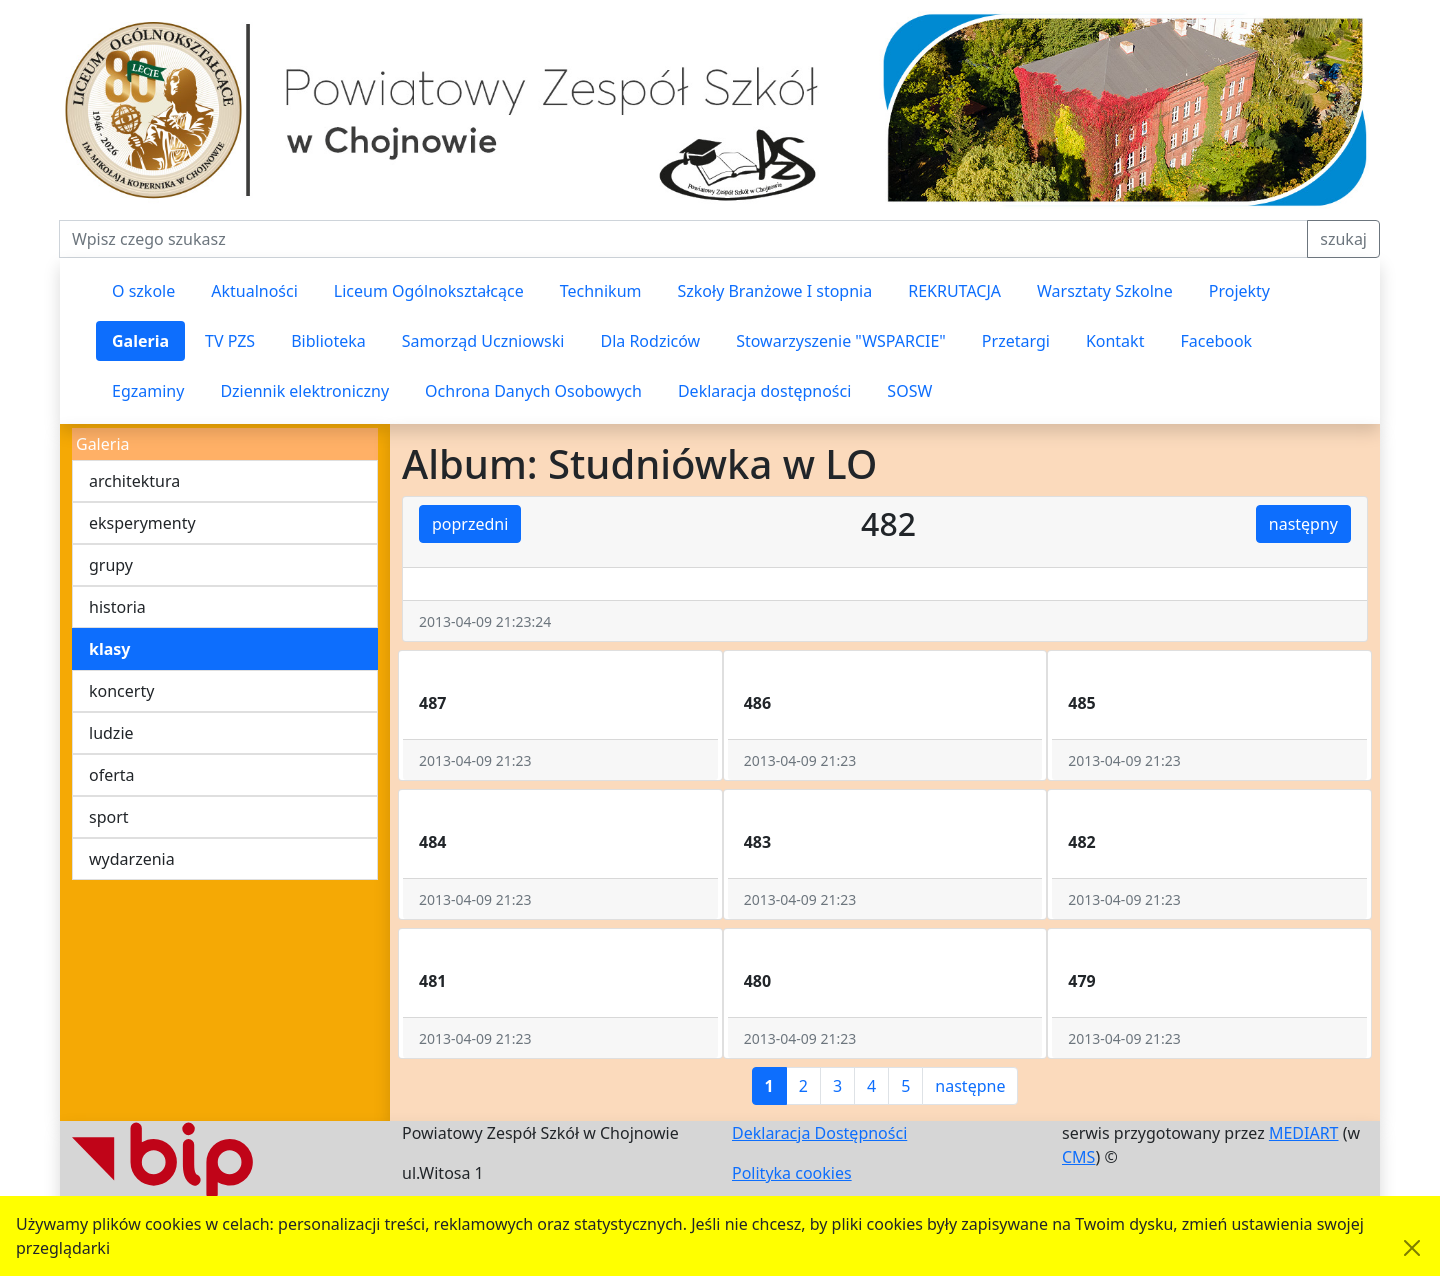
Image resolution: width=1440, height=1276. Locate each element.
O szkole (143, 291)
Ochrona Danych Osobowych (533, 391)
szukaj (1343, 239)
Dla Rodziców (650, 341)
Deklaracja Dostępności (819, 1133)
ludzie (111, 733)
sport (109, 817)
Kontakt (1115, 341)
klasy (109, 649)
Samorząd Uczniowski (483, 341)
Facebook (1216, 341)
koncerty (121, 691)
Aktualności (254, 291)
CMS (1078, 1157)
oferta (112, 775)
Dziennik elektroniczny (304, 391)
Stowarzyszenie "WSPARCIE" (841, 341)
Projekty (1239, 291)
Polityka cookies (792, 1173)
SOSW (909, 391)
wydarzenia (132, 859)
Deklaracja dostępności (764, 391)
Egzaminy (148, 391)
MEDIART (1304, 1133)
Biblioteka (328, 341)
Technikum (601, 291)
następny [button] (1303, 524)
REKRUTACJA (954, 291)
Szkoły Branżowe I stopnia (774, 291)
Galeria (140, 341)
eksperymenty (142, 523)
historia (117, 607)
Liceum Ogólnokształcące (429, 291)
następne (970, 1086)
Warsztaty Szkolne (1105, 291)
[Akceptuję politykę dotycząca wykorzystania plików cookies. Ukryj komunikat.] (1412, 1248)
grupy (111, 565)
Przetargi (1016, 341)
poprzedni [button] (470, 524)
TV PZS (230, 341)
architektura (134, 481)
